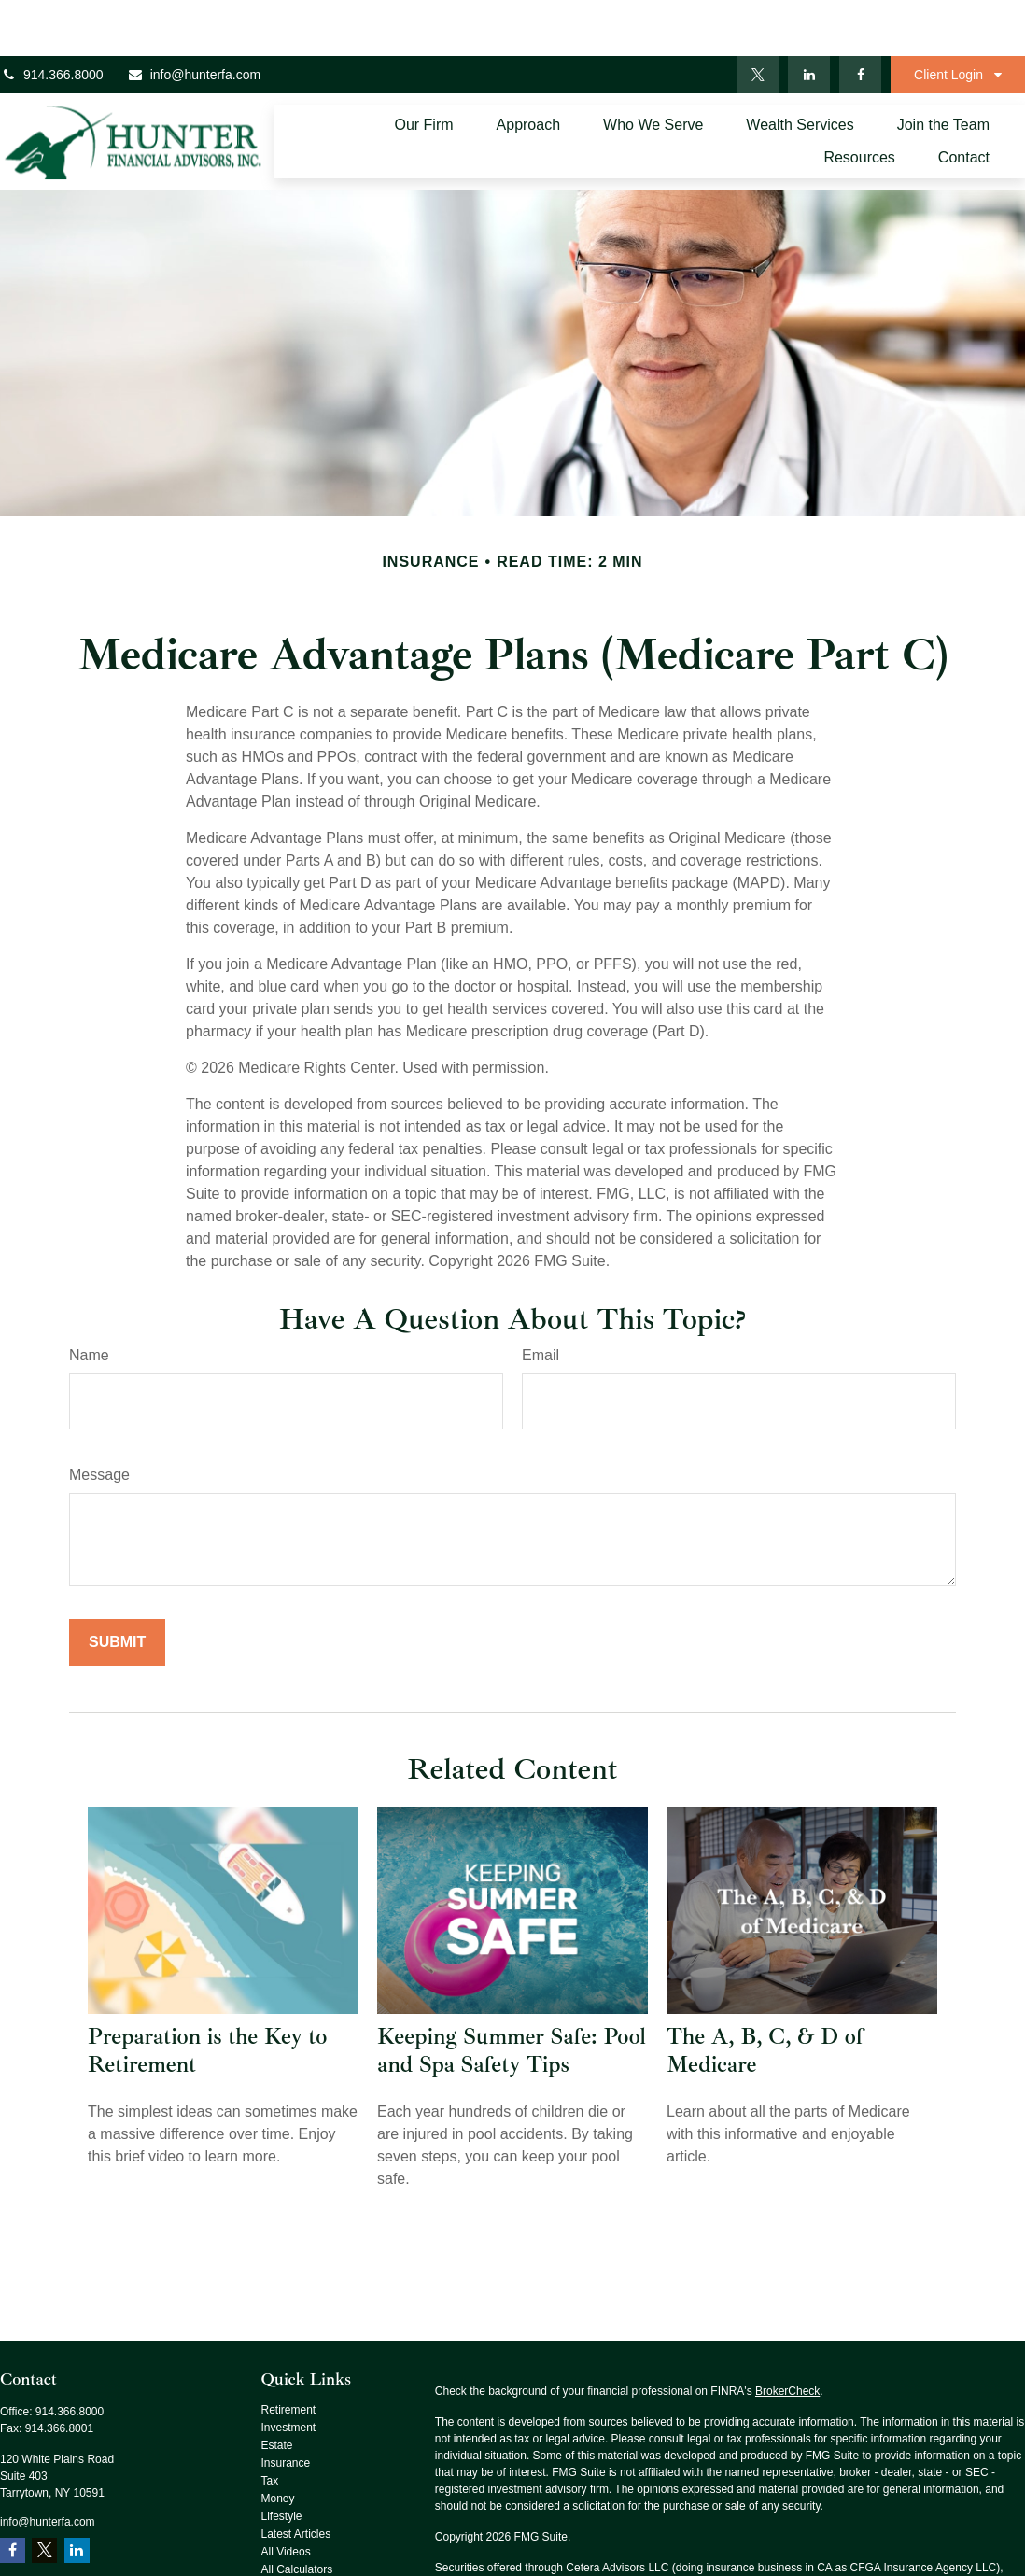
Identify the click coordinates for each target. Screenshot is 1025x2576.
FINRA (495, 2528)
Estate (277, 2389)
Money (278, 2442)
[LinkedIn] (809, 18)
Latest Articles (296, 2478)
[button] (423, 69)
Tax (270, 2424)
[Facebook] (860, 18)
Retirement (288, 2353)
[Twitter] (758, 18)
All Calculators (297, 2513)
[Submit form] (117, 1586)
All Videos (286, 2495)
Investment (288, 2371)
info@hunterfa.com (194, 18)
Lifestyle (281, 2460)
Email (540, 1299)
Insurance (286, 2407)
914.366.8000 (52, 18)
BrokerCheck (787, 2335)
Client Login (948, 18)
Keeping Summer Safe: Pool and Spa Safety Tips (511, 1994)
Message (99, 1419)
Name (89, 1299)
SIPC (529, 2528)
